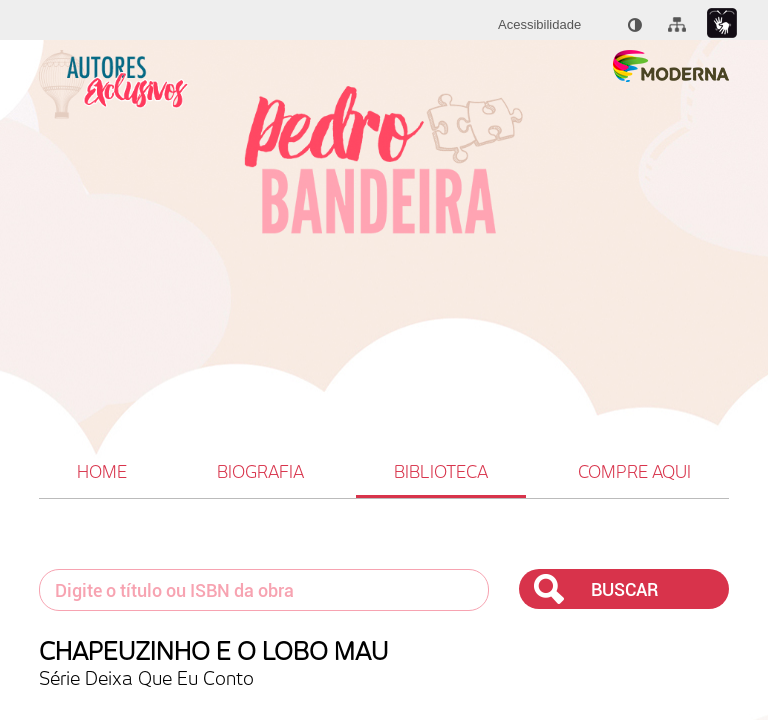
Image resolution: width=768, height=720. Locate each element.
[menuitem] (539, 25)
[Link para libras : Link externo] (722, 23)
